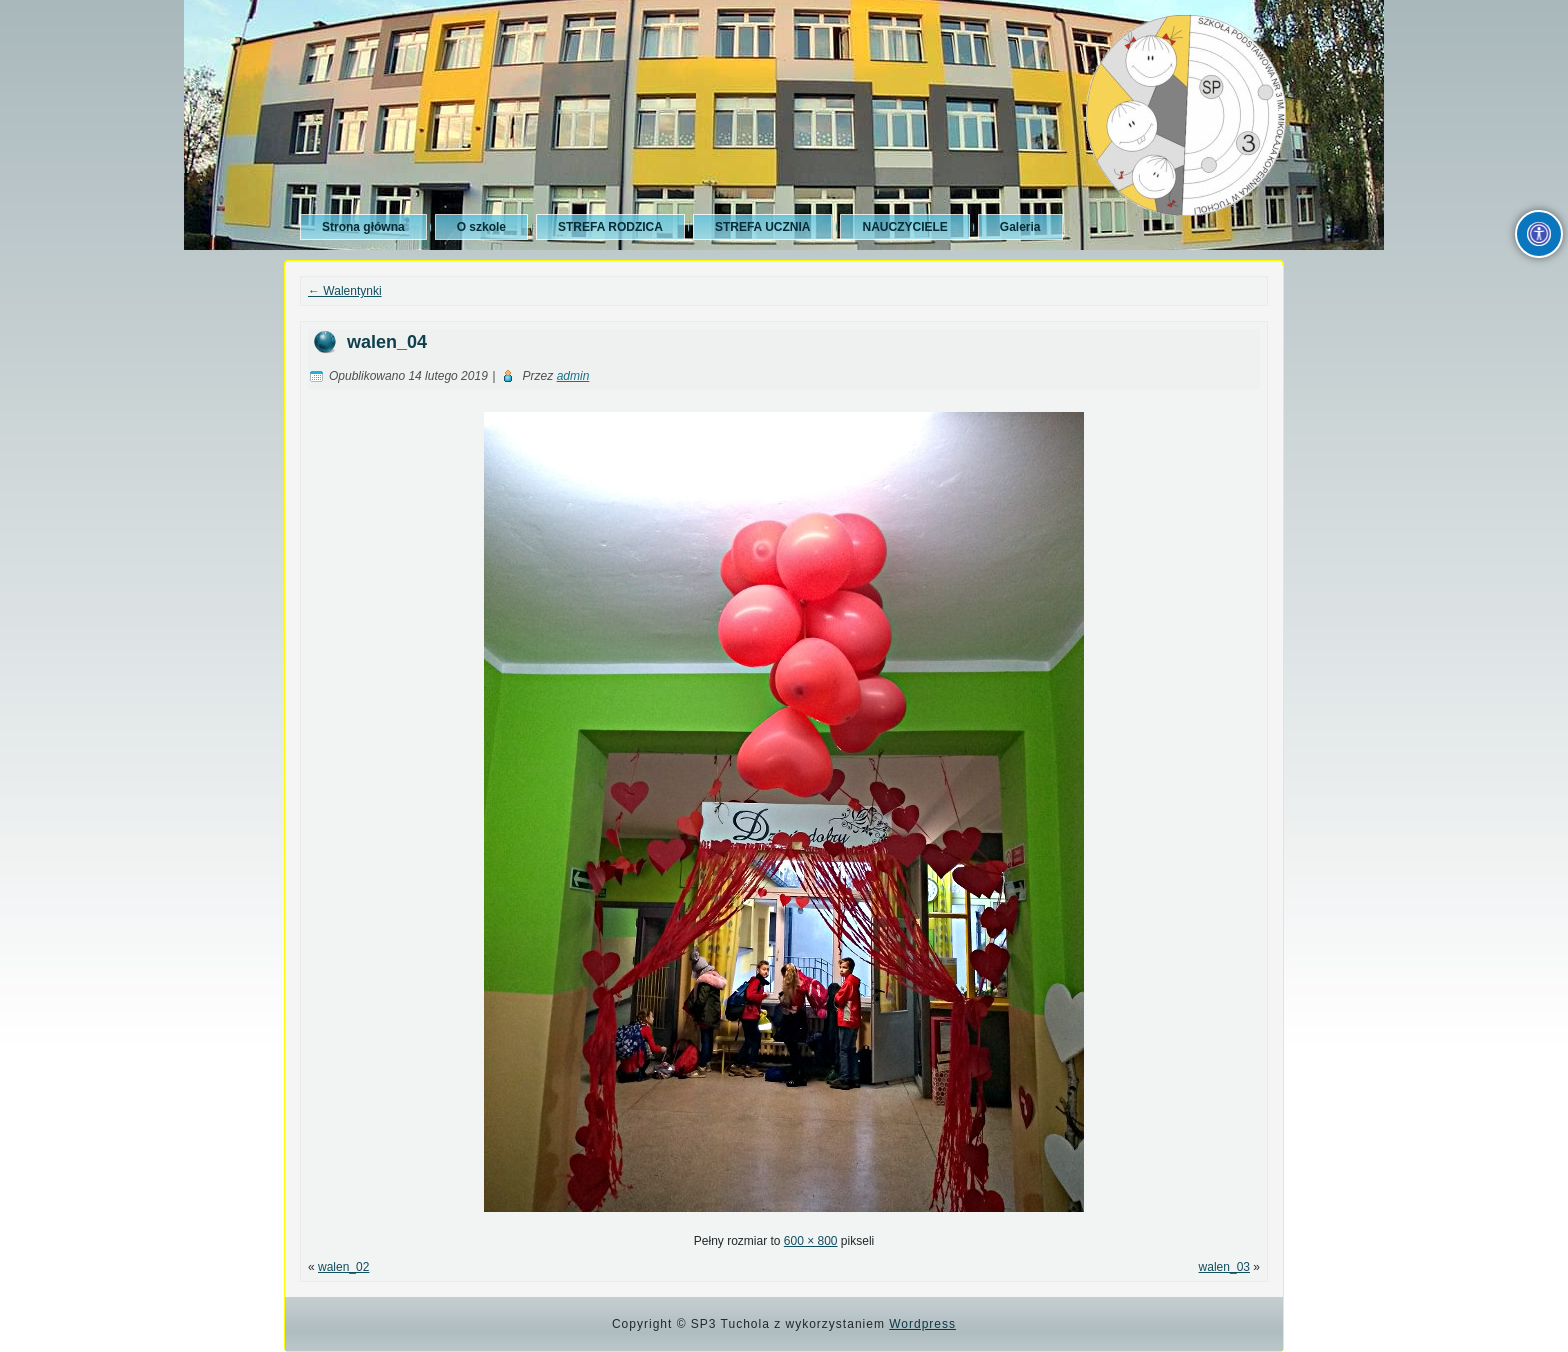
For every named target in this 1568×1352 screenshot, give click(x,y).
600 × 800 (811, 1241)
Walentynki (345, 291)
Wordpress (922, 1324)
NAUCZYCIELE (904, 227)
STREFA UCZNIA (763, 227)
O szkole (481, 227)
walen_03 (1224, 1267)
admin (573, 376)
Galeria (1020, 227)
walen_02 (343, 1267)
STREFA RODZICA (610, 227)
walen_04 (387, 342)
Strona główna (363, 227)
